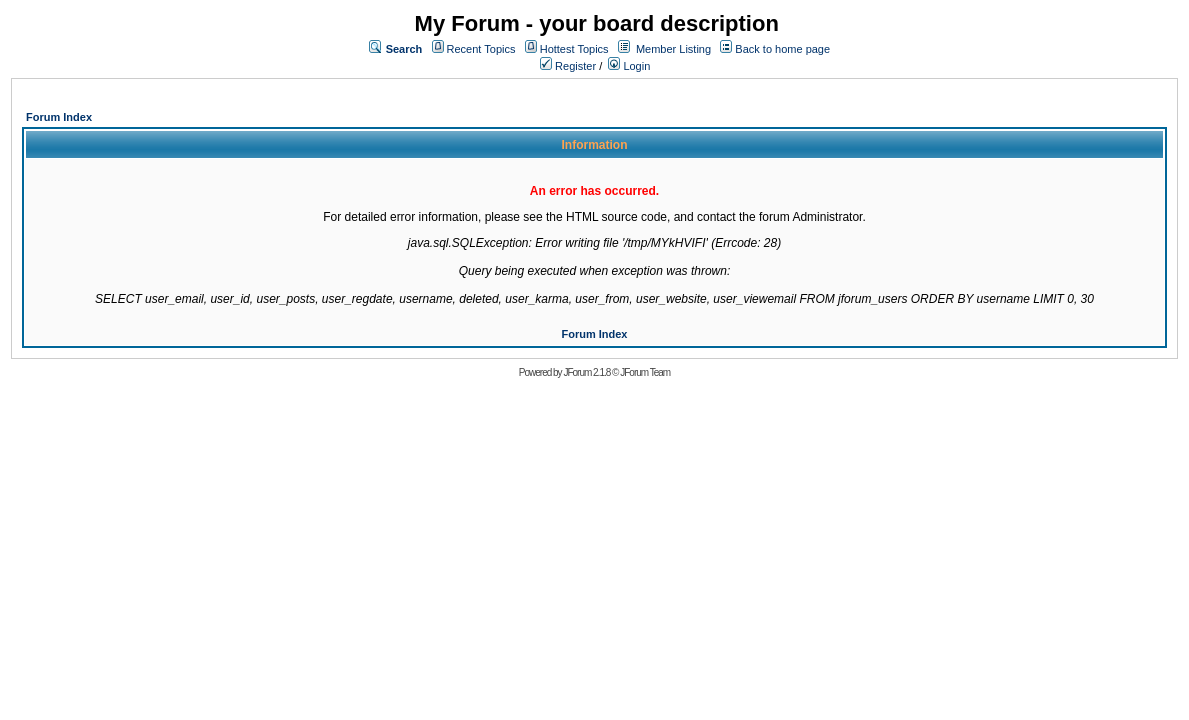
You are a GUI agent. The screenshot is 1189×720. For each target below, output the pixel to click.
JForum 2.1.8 (586, 372)
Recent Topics (481, 49)
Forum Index (59, 117)
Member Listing (673, 49)
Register (568, 66)
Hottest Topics (574, 49)
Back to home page (782, 49)
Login (629, 66)
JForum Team (645, 372)
